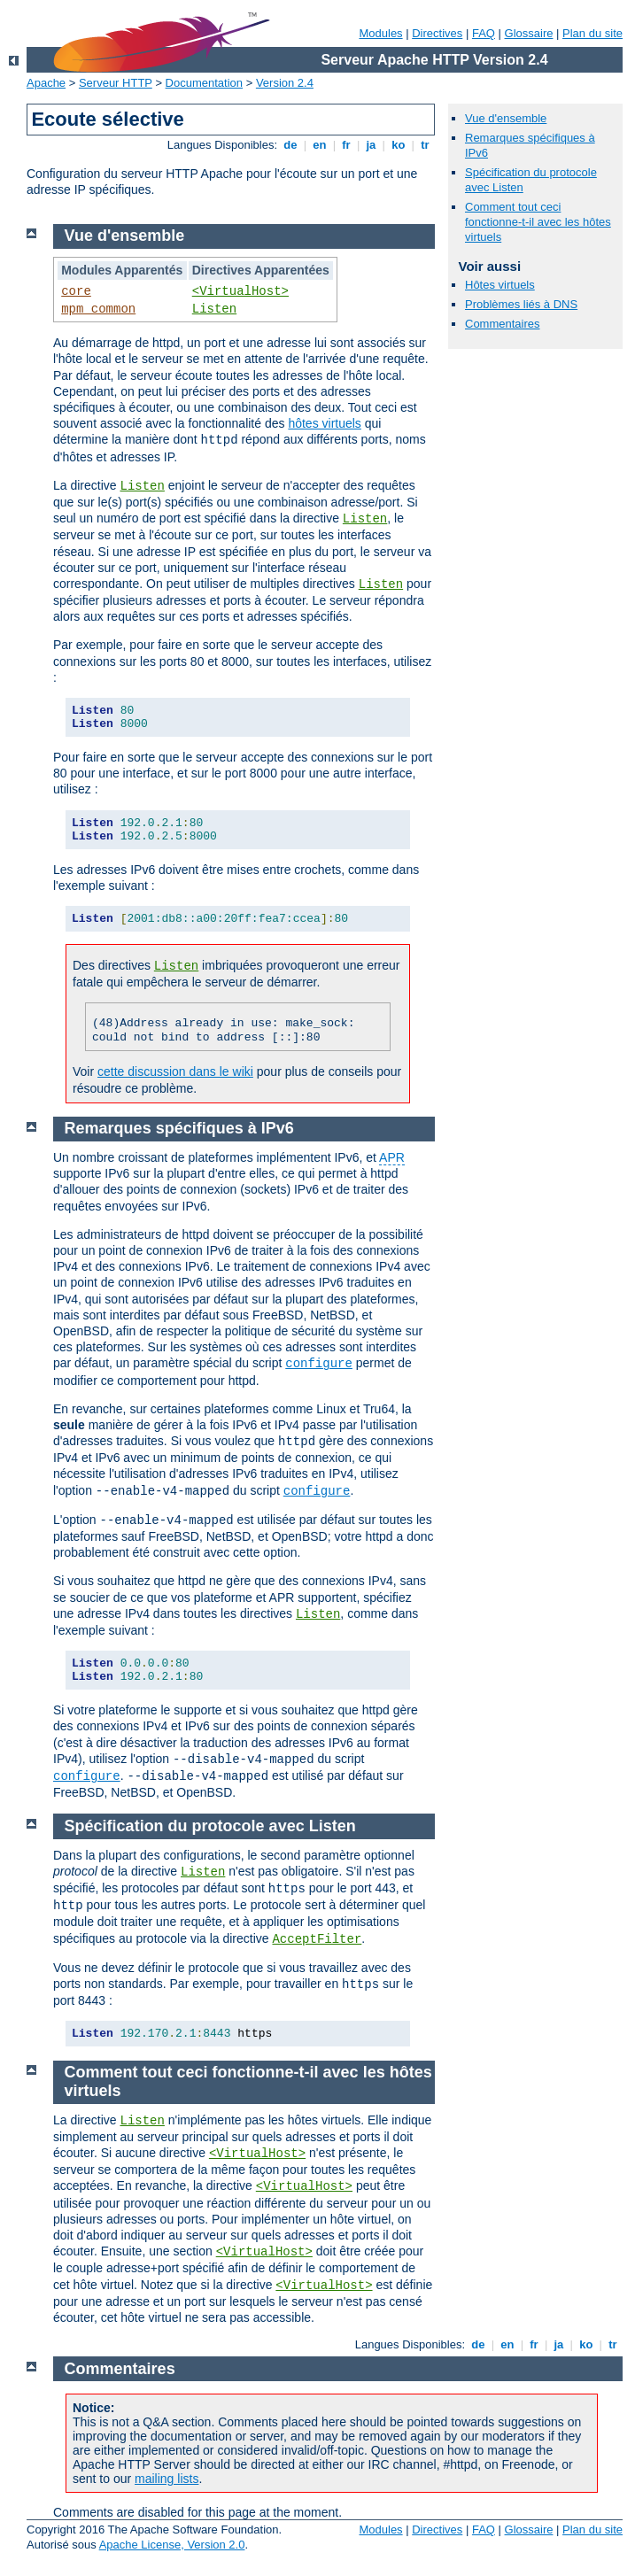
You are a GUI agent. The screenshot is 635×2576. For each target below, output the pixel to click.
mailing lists (166, 2479)
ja (371, 144)
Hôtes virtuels (500, 284)
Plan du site (592, 33)
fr (346, 144)
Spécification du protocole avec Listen (210, 1826)
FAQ (483, 33)
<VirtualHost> (240, 291)
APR (392, 1157)
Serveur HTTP (115, 82)
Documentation (204, 82)
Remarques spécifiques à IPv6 (179, 1128)
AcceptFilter (316, 1939)
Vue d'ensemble (505, 118)
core (76, 291)
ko (398, 144)
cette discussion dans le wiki (175, 1071)
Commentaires (502, 323)
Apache (46, 82)
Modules (380, 33)
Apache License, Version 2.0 (172, 2544)
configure (318, 1364)
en (319, 144)
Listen (214, 309)
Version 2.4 (285, 82)
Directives (437, 33)
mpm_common (98, 309)
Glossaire (529, 33)
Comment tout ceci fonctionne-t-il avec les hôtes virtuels (538, 222)
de (290, 144)
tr (425, 144)
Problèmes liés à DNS (521, 304)
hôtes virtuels (324, 423)
